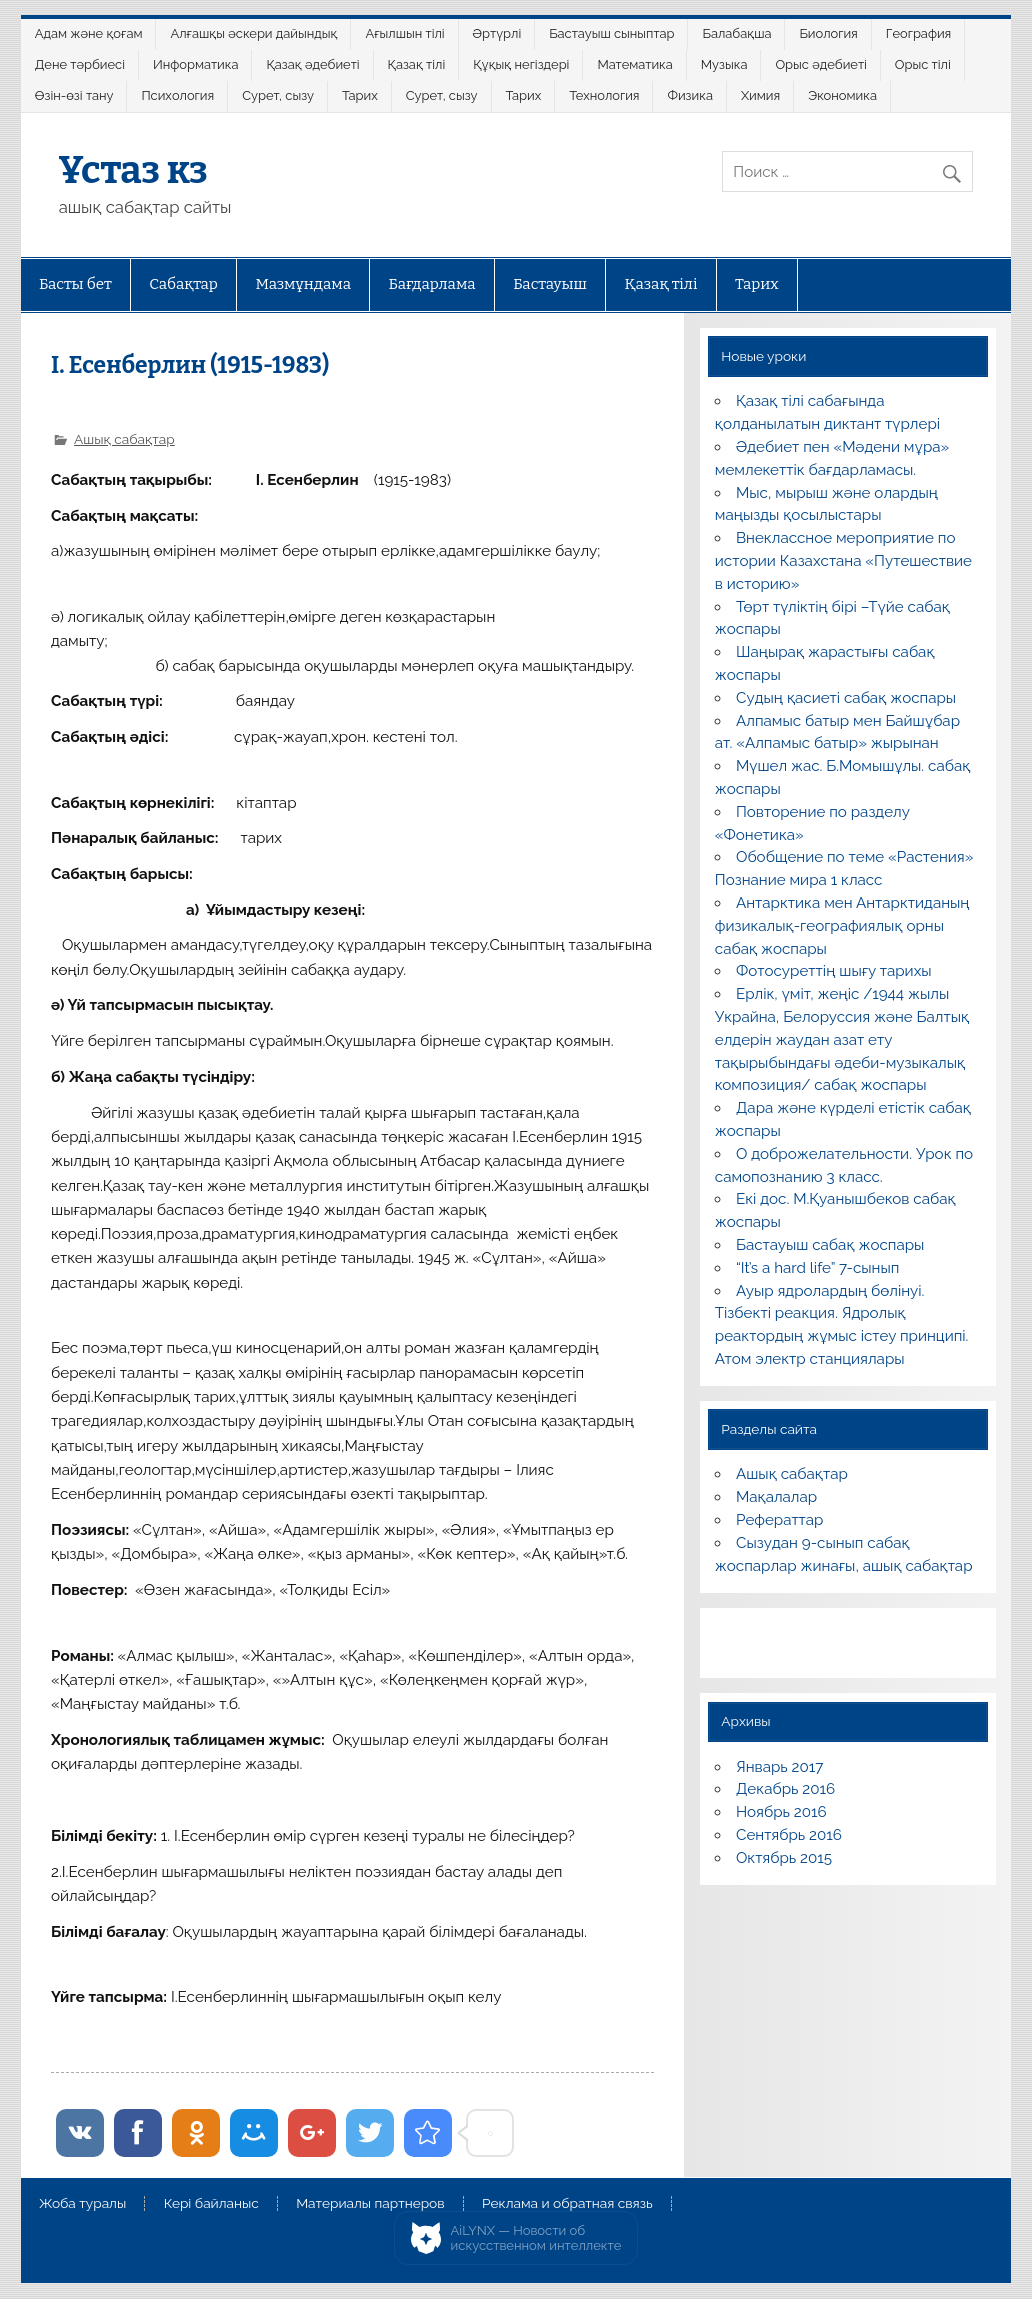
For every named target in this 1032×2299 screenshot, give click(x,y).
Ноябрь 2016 (781, 1812)
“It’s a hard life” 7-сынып (817, 1268)
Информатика (196, 64)
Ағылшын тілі (404, 33)
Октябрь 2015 (784, 1858)
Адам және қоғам (89, 33)
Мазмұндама (303, 284)
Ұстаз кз (133, 170)
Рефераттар (780, 1520)
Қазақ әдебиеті (312, 64)
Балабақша (737, 33)
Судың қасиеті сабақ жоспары (846, 698)
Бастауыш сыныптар (611, 33)
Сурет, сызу (278, 95)
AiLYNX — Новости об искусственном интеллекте (536, 2238)
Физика (690, 95)
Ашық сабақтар (124, 439)
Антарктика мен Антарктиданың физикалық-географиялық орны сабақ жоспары (842, 926)
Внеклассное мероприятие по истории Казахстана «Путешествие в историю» (843, 561)
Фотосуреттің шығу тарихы (834, 971)
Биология (828, 33)
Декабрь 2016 (785, 1789)
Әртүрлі (497, 33)
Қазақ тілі (417, 64)
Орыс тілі (923, 64)
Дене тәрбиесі (80, 64)
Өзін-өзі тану (74, 95)
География (919, 33)
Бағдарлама (432, 284)
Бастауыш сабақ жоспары (830, 1245)
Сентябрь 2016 (789, 1835)
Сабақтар (183, 284)
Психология (177, 95)
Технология (604, 95)
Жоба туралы (82, 2204)
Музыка (724, 64)
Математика (634, 64)
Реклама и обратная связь (567, 2204)
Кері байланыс (211, 2204)
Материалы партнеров (370, 2204)
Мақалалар (776, 1497)
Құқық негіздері (521, 64)
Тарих (360, 95)
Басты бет (75, 284)
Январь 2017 (779, 1767)
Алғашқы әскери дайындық (254, 33)
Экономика (842, 95)
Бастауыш (550, 284)
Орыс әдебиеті (820, 64)
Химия (760, 95)
